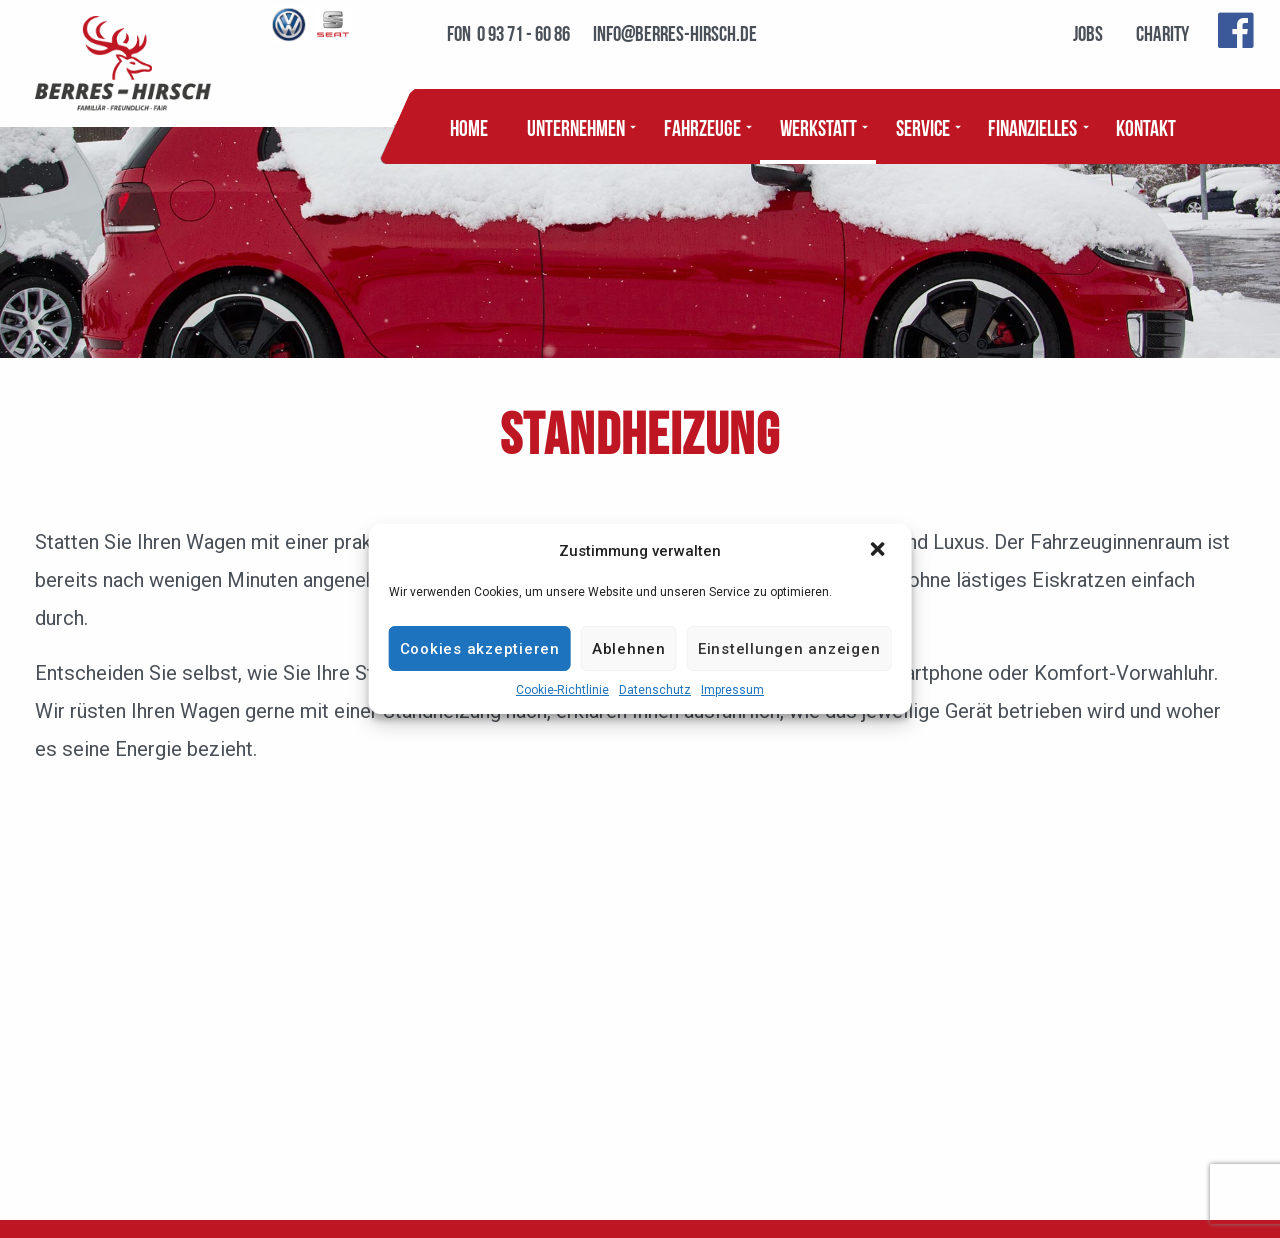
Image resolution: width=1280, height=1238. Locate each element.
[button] (879, 551)
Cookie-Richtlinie (562, 690)
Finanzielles (1032, 126)
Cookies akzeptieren (480, 649)
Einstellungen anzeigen (789, 649)
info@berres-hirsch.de (675, 31)
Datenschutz (655, 690)
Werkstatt (818, 126)
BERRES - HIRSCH (123, 63)
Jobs (1088, 31)
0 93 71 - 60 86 (523, 31)
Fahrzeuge (702, 126)
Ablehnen (629, 649)
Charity (1162, 31)
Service (923, 126)
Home (469, 126)
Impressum (732, 690)
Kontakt (1146, 126)
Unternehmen (576, 126)
